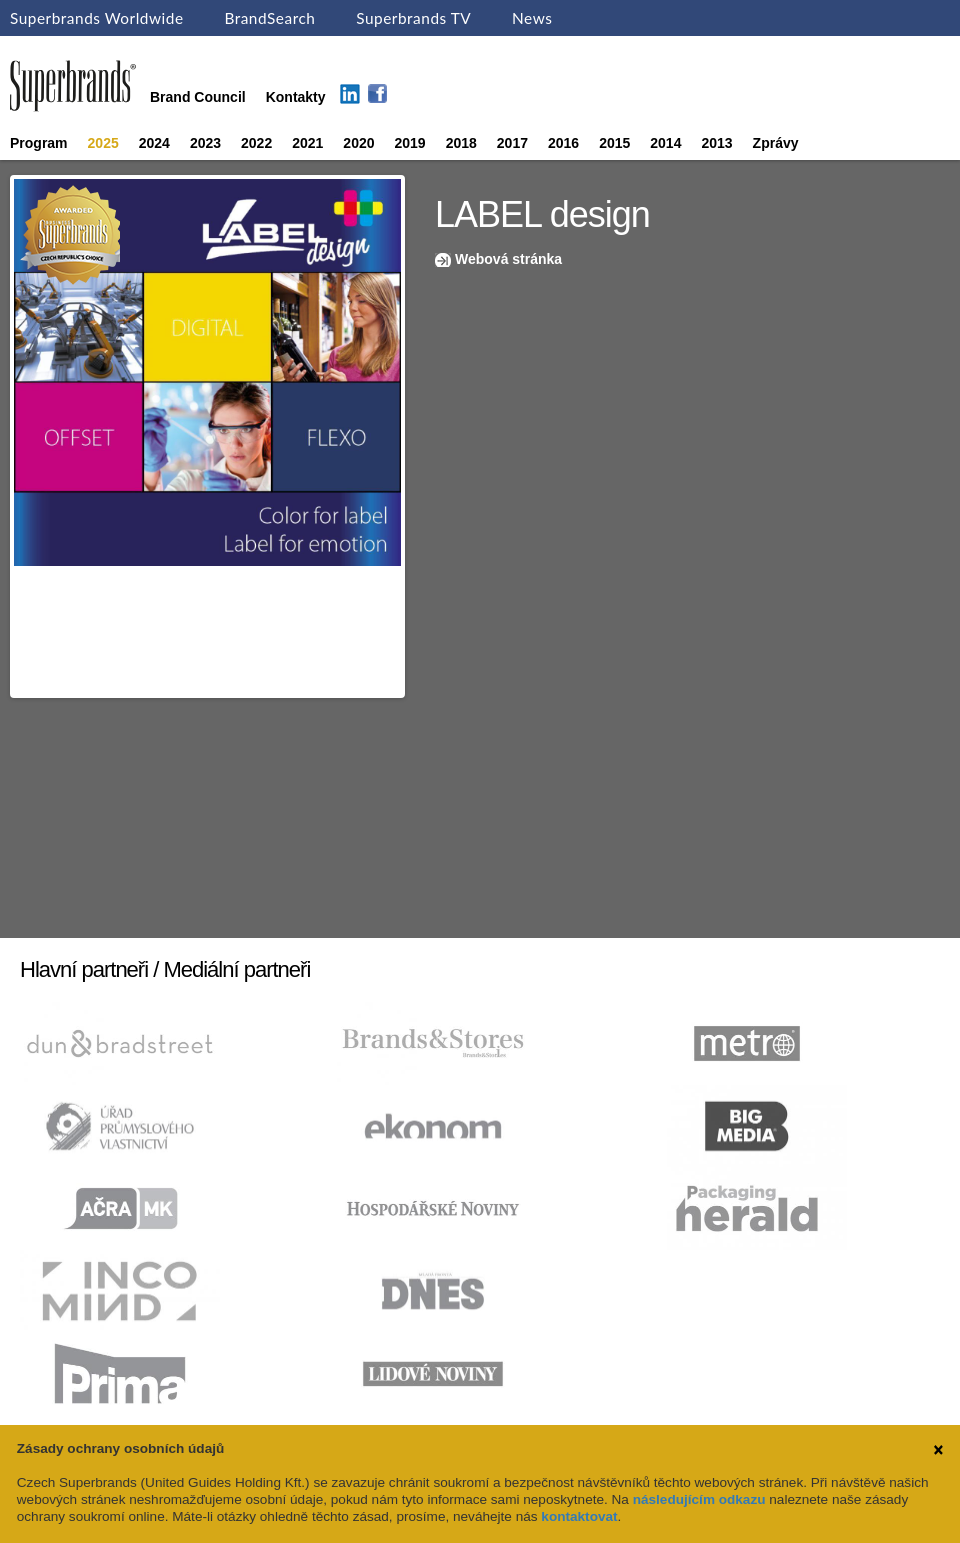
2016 (563, 143)
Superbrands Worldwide (97, 18)
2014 (665, 143)
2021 (307, 143)
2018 (461, 143)
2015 (614, 143)
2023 (205, 143)
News (532, 18)
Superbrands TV (413, 18)
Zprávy (776, 143)
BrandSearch (269, 18)
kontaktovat (579, 1516)
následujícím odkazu (699, 1499)
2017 (512, 143)
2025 (103, 143)
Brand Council (198, 97)
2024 (154, 143)
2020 (358, 143)
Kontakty (296, 97)
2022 (256, 143)
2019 (410, 143)
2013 (716, 143)
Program (39, 143)
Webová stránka (508, 259)
